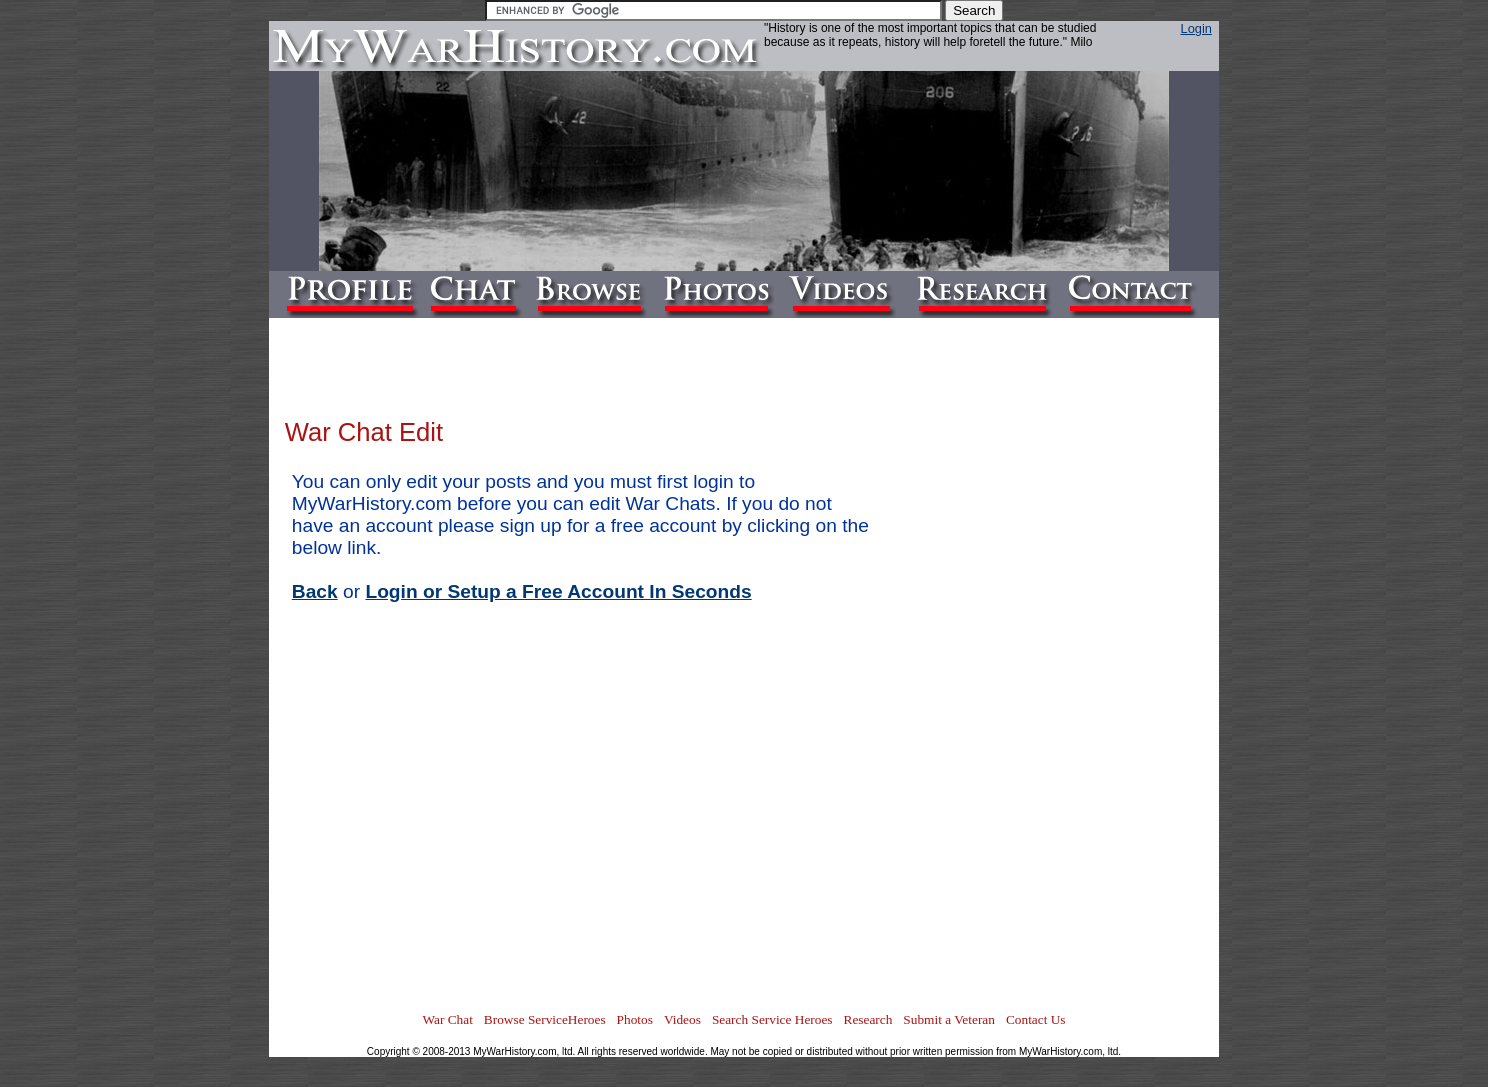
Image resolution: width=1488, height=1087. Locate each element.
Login (1196, 28)
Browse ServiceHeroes (545, 1019)
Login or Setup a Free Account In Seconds (558, 591)
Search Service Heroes (772, 1019)
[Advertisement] (1123, 706)
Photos (635, 1019)
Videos (682, 1019)
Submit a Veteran (949, 1019)
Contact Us (1036, 1019)
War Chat (447, 1019)
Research (868, 1019)
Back (315, 591)
